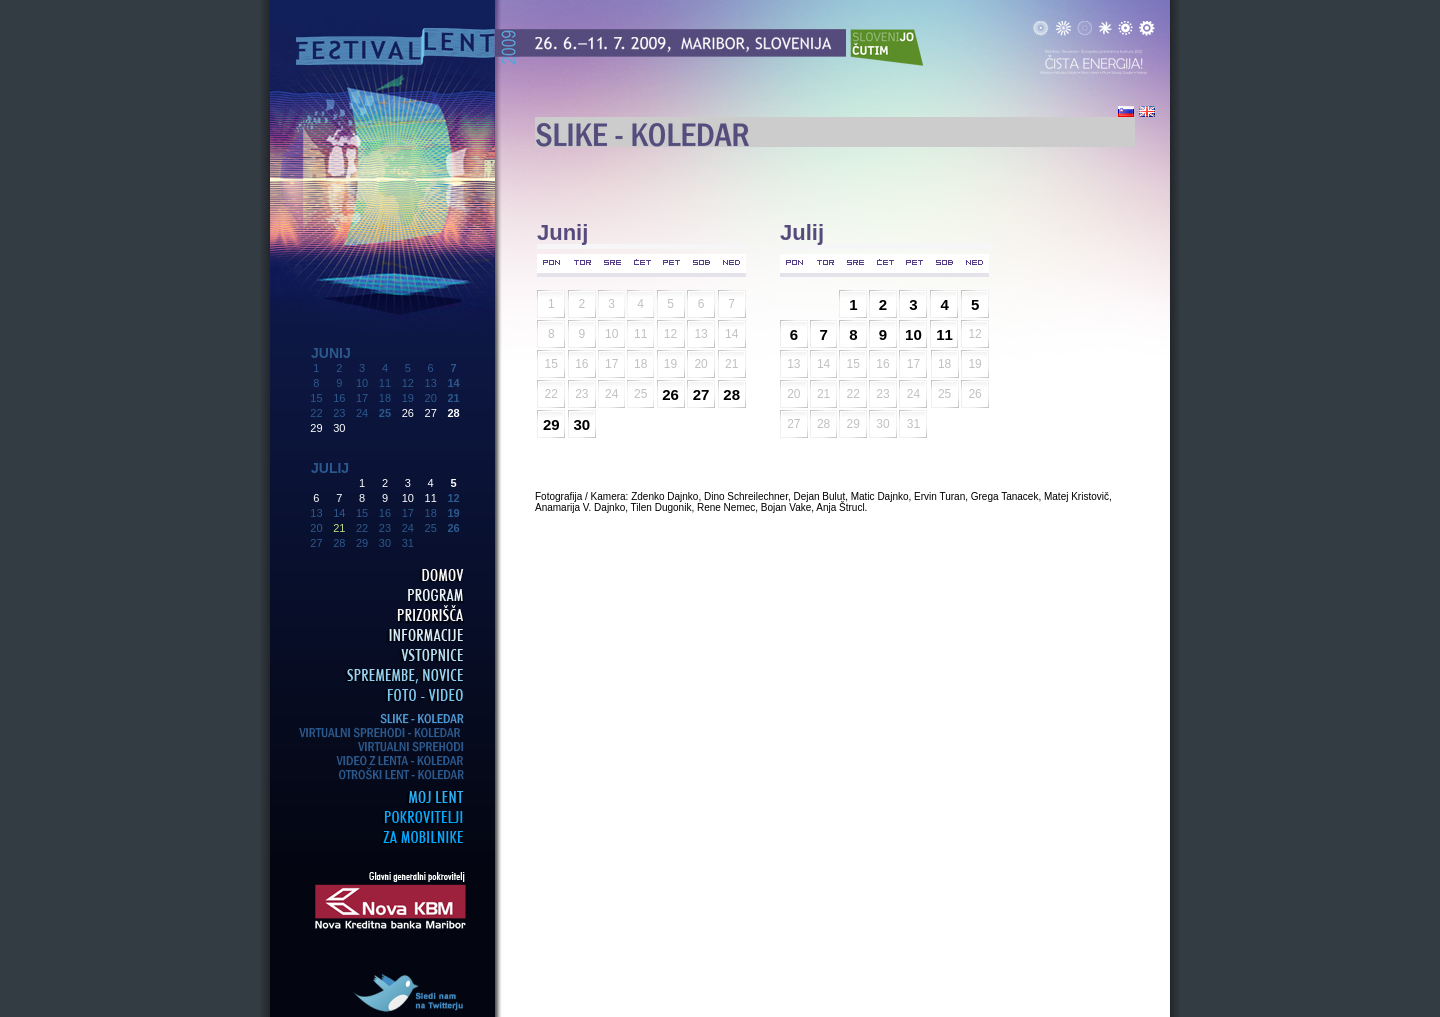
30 (339, 428)
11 (431, 498)
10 (408, 498)
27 (431, 413)
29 (316, 428)
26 (408, 413)
